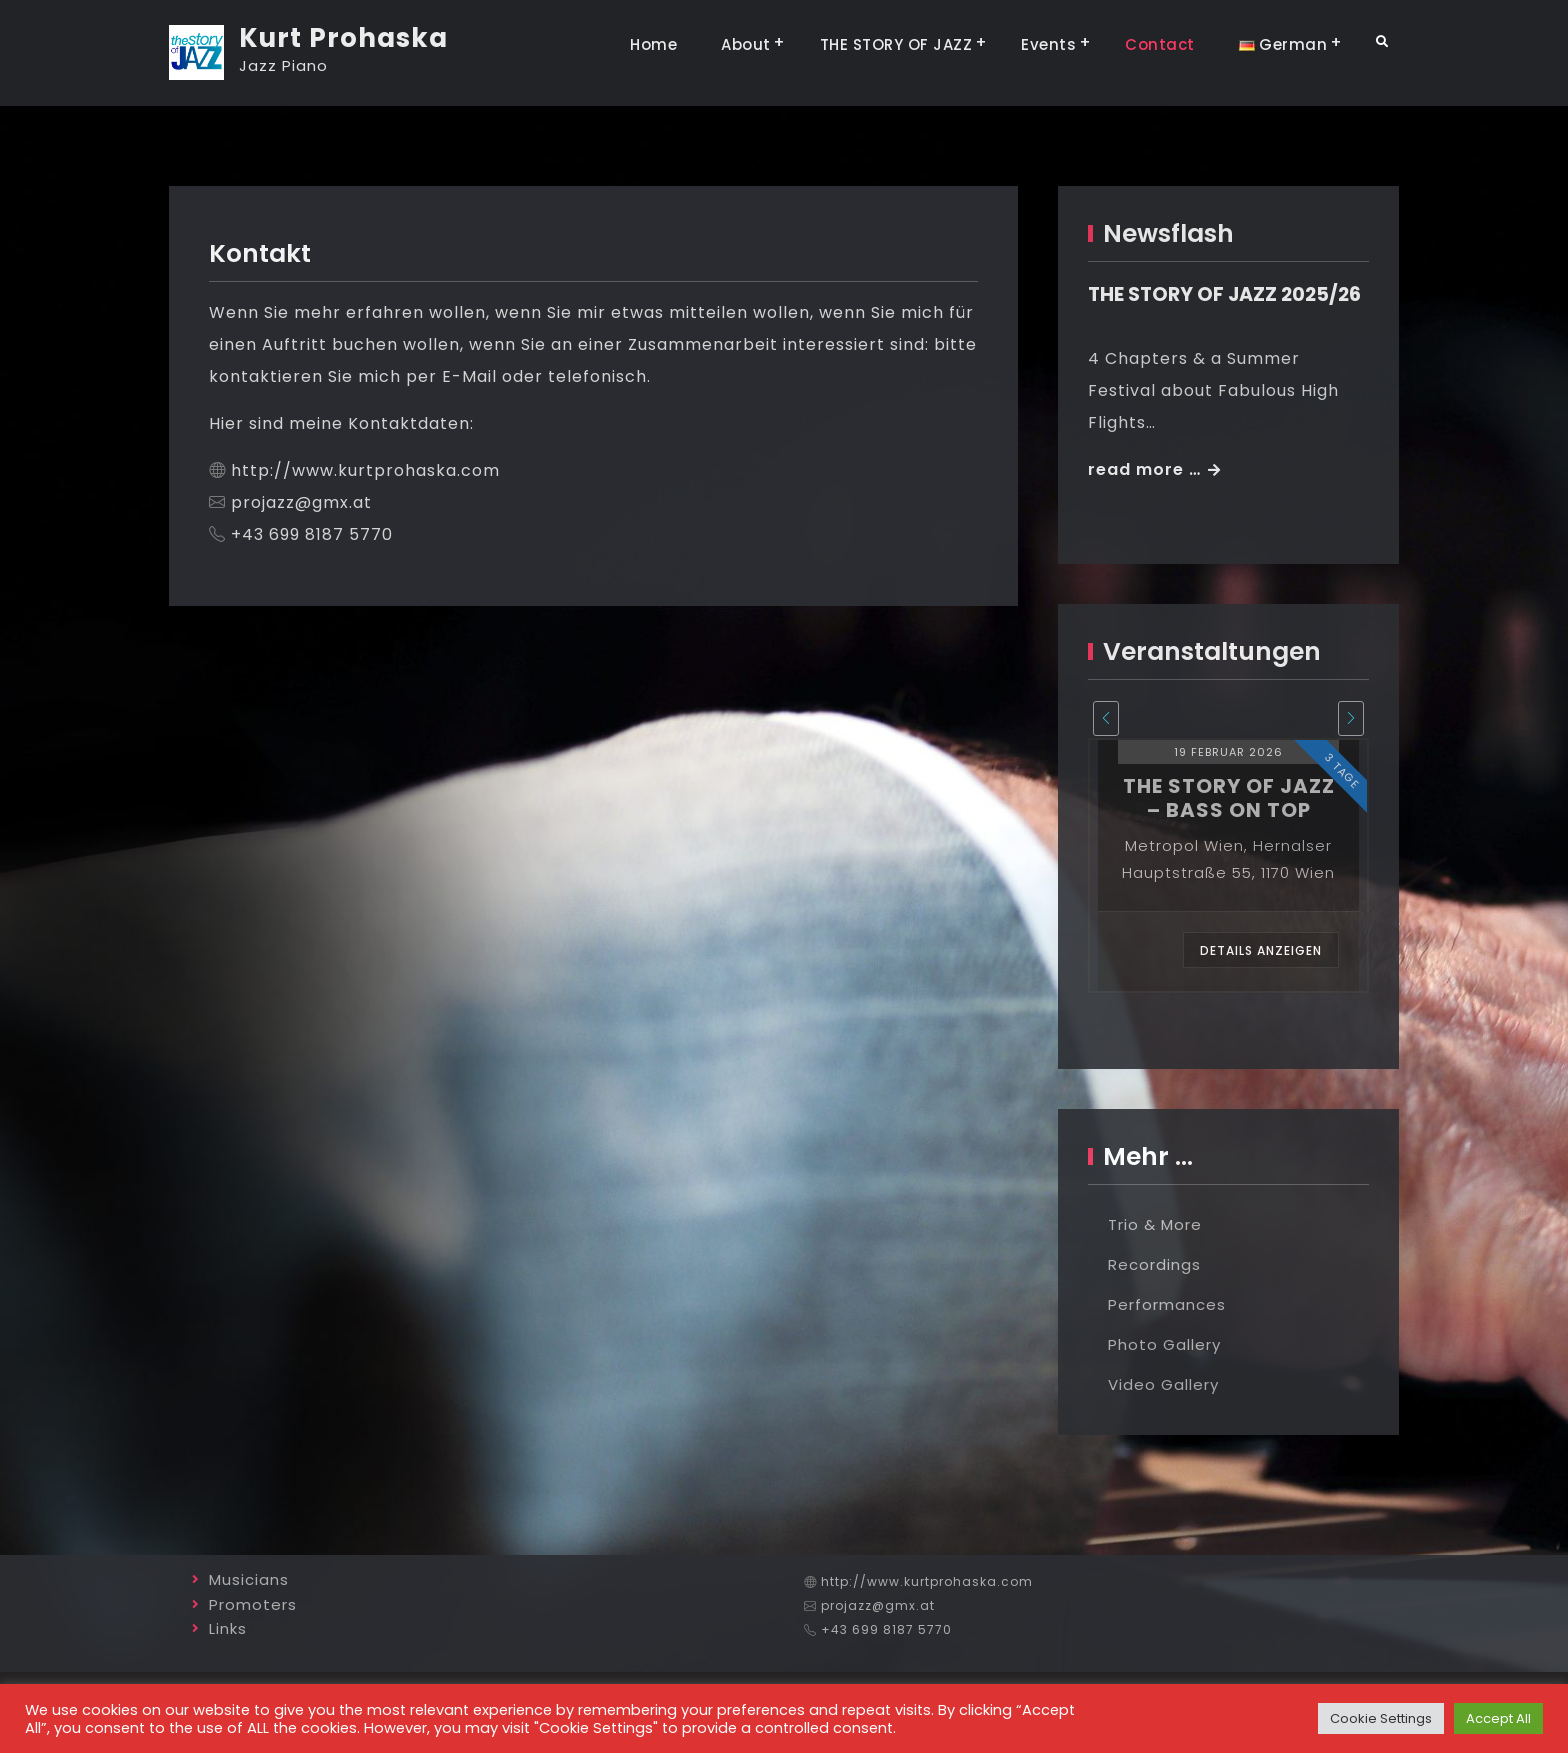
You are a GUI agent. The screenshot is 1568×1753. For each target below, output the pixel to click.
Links (228, 1628)
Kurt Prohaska (343, 38)
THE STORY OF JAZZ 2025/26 (1224, 294)
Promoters (253, 1604)
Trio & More (1155, 1224)
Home (653, 44)
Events (1048, 44)
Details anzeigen (1261, 950)
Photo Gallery (1164, 1344)
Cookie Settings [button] (1381, 1718)
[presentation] (1106, 718)
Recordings (1154, 1264)
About (746, 44)
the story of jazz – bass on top (1229, 798)
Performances (1167, 1304)
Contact (1160, 44)
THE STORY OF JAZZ (896, 44)
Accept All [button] (1498, 1718)
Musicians (249, 1579)
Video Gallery (1163, 1384)
